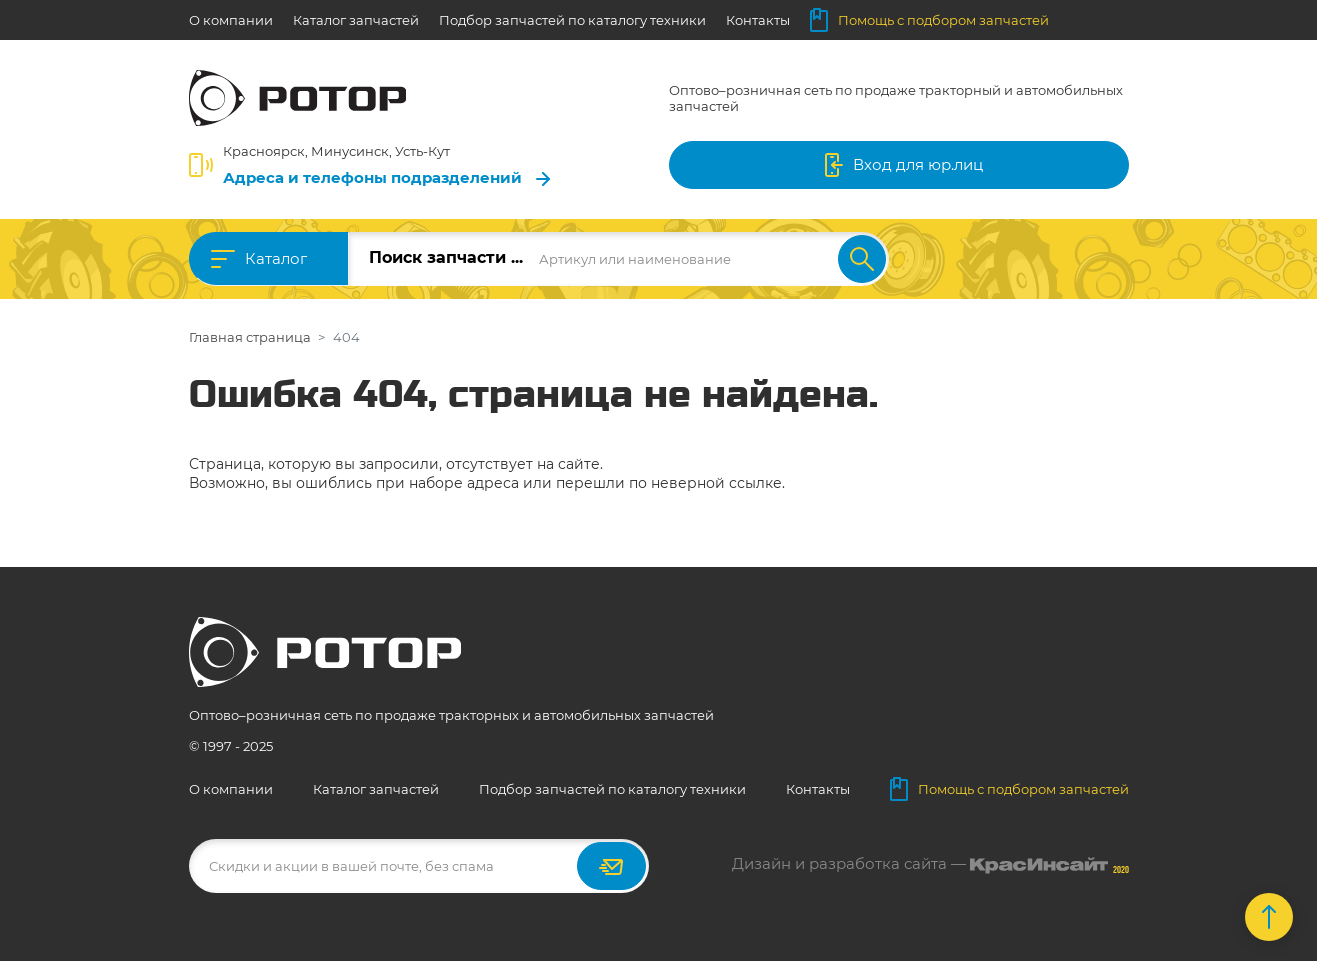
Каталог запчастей (356, 20)
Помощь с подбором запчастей (929, 20)
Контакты (758, 20)
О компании (231, 20)
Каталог (276, 258)
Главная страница (250, 337)
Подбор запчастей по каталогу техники (572, 20)
